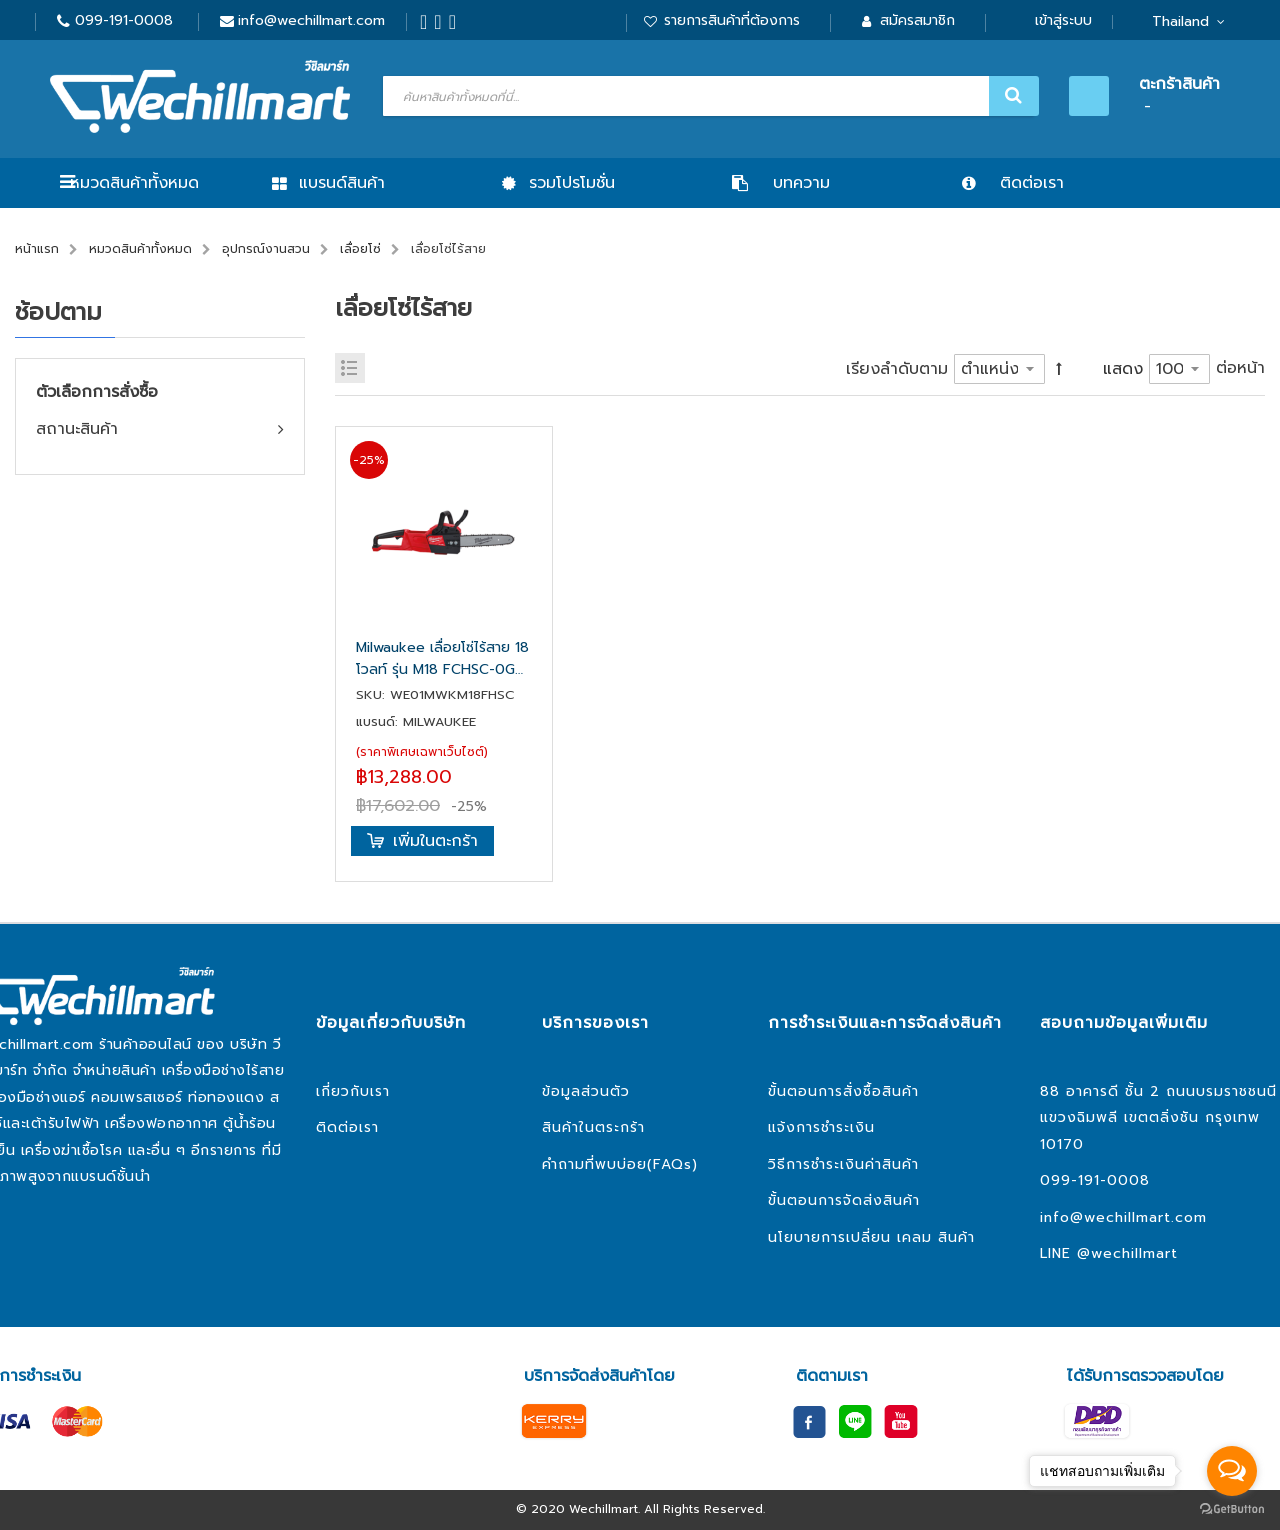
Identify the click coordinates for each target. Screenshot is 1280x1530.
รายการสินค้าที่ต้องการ (732, 20)
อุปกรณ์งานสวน (266, 249)
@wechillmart (1127, 1253)
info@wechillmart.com (311, 20)
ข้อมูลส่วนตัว (586, 1091)
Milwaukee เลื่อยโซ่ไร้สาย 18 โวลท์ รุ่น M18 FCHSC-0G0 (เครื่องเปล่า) (442, 659)
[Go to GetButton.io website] (1232, 1509)
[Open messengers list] (1232, 1471)
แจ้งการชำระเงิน (821, 1127)
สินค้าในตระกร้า (593, 1127)
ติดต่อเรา (347, 1127)
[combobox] (708, 96)
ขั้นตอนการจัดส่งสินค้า (844, 1200)
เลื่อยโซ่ (360, 249)
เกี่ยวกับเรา (353, 1091)
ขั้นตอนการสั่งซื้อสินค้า (843, 1091)
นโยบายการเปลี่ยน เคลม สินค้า (871, 1237)
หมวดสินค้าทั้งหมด (134, 183)
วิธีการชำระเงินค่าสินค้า (843, 1164)
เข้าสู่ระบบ (1063, 20)
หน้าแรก (37, 249)
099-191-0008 (124, 20)
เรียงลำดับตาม (897, 369)
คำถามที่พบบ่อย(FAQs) (620, 1164)
